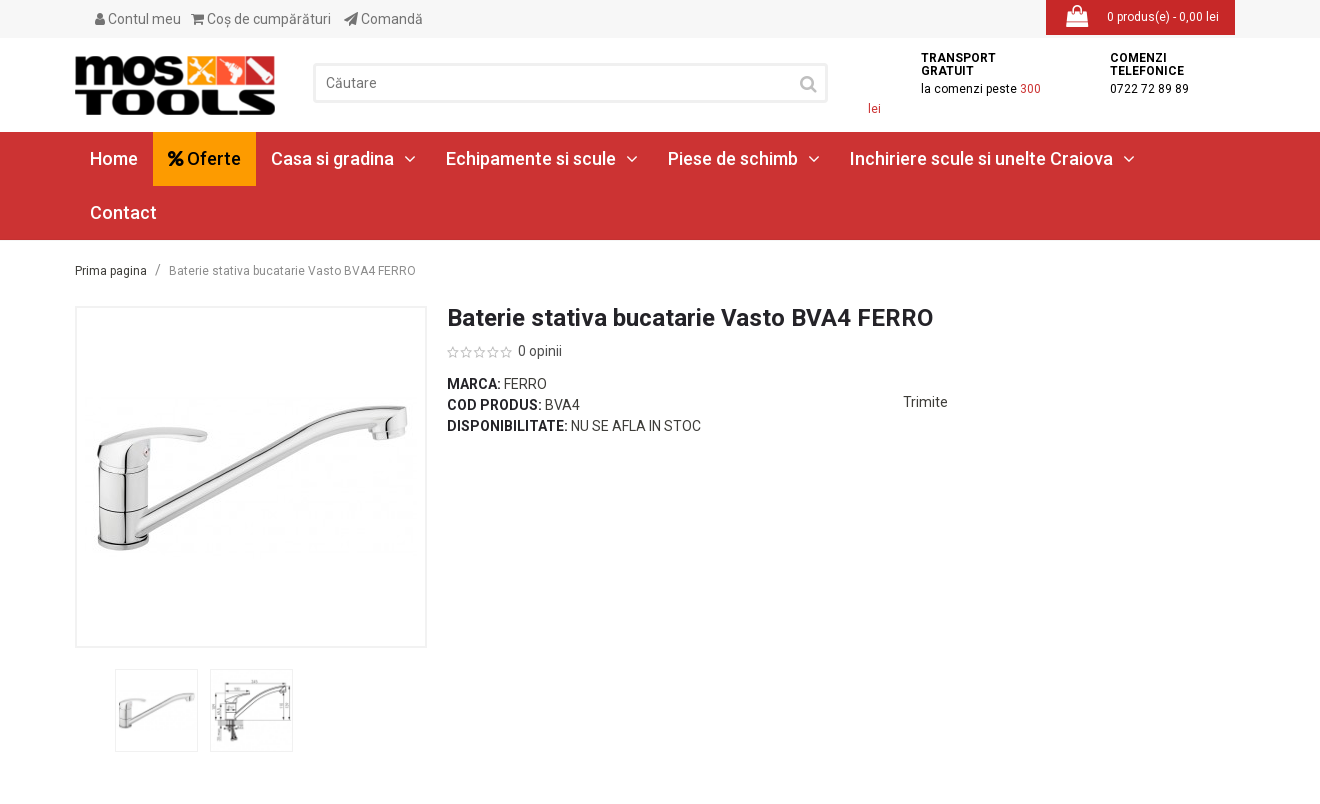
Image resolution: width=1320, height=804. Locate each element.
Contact (123, 212)
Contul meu (138, 19)
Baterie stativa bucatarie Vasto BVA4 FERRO (292, 271)
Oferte (204, 158)
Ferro (525, 384)
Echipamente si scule (542, 158)
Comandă (383, 19)
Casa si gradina (343, 158)
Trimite (925, 402)
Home (114, 158)
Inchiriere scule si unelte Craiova (992, 158)
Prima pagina (111, 271)
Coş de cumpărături (261, 19)
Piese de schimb (744, 158)
